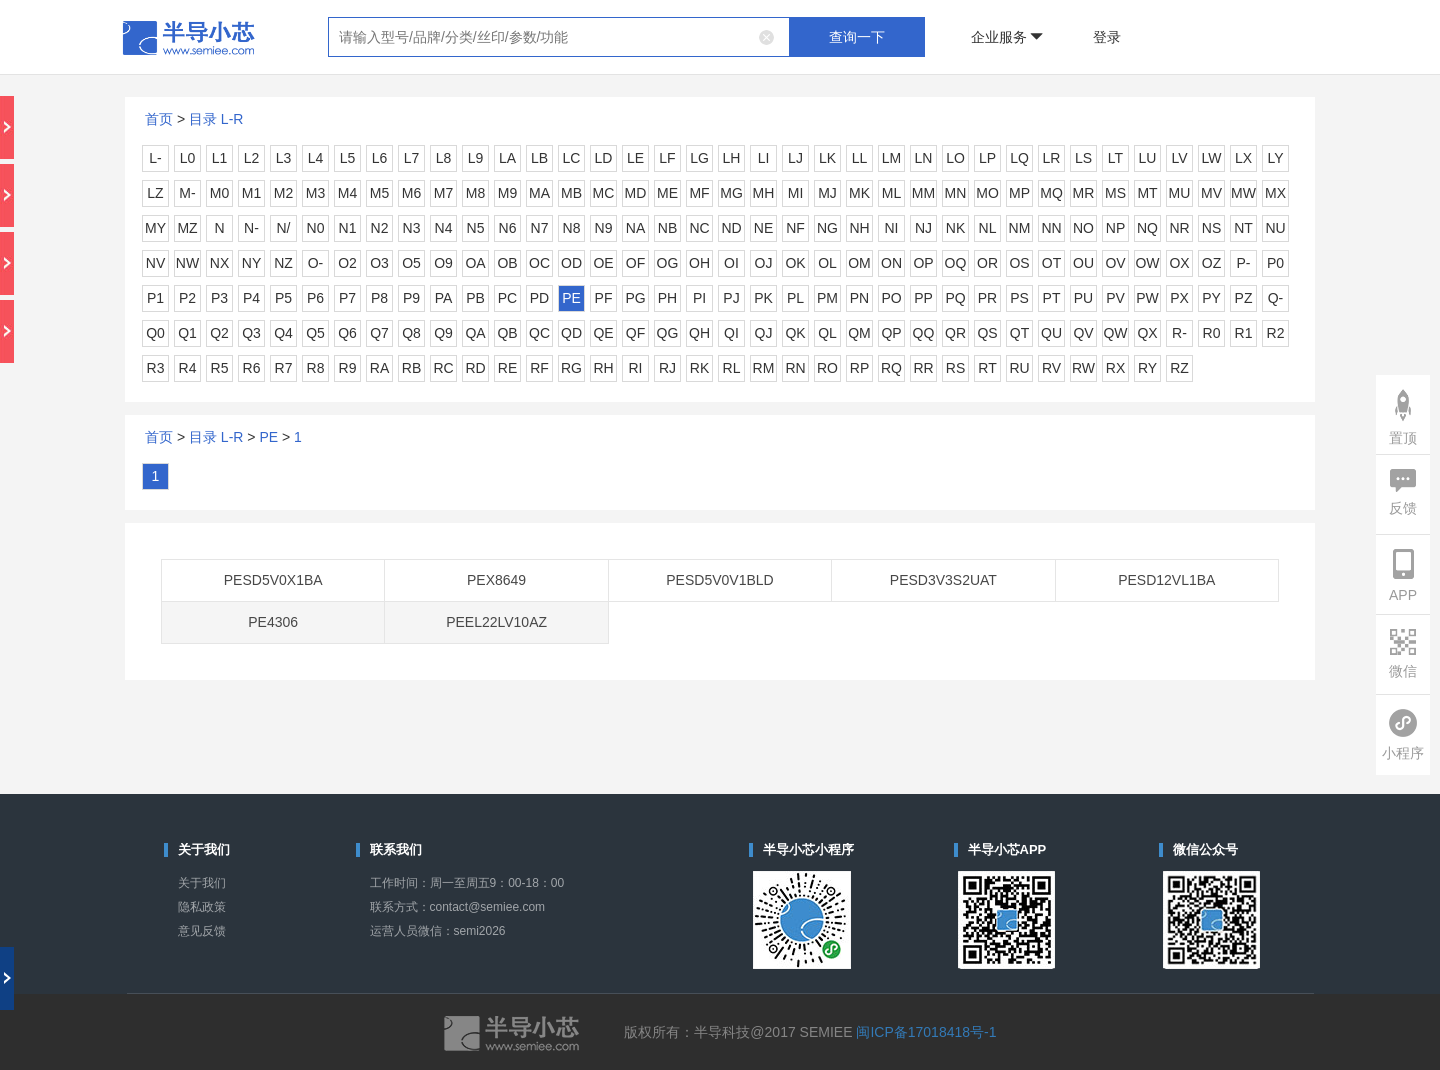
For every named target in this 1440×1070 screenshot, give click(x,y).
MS (1115, 193)
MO (987, 193)
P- (1244, 263)
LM (891, 158)
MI (796, 193)
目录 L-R (216, 119)
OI (731, 263)
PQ (955, 298)
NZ (283, 263)
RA (379, 368)
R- (1179, 333)
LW (1212, 158)
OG (668, 263)
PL (795, 298)
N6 (508, 228)
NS (1211, 228)
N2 (380, 228)
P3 (219, 298)
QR (955, 333)
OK (795, 263)
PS (1019, 298)
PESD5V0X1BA (273, 580)
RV (1051, 368)
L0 (188, 158)
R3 (156, 368)
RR (923, 368)
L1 (220, 158)
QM (859, 333)
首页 (159, 119)
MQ (1051, 193)
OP (923, 263)
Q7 (379, 333)
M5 (379, 193)
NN (1051, 228)
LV (1179, 158)
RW (1083, 368)
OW (1147, 263)
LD (604, 158)
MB (571, 193)
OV (1115, 263)
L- (155, 158)
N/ (284, 228)
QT (1019, 333)
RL (732, 368)
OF (635, 263)
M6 (411, 193)
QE (603, 333)
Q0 (155, 333)
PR (987, 298)
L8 (444, 158)
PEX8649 (496, 580)
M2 (283, 193)
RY (1147, 368)
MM (923, 193)
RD (475, 368)
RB (411, 368)
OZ (1211, 263)
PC (507, 298)
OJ (764, 263)
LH (732, 158)
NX (219, 263)
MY (155, 228)
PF (604, 298)
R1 (1244, 333)
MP (1019, 193)
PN (859, 298)
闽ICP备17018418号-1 (926, 1032)
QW (1115, 333)
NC (699, 228)
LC (572, 158)
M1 (251, 193)
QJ (764, 333)
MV (1211, 193)
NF (795, 228)
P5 (283, 298)
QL (827, 333)
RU (1019, 368)
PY (1211, 298)
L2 (252, 158)
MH (764, 193)
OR (987, 263)
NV (155, 263)
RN (795, 368)
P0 (1275, 263)
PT (1052, 298)
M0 (219, 193)
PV (1115, 298)
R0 (1212, 333)
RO (827, 368)
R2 (1276, 333)
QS (987, 333)
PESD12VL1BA (1166, 580)
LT (1115, 158)
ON (891, 263)
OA (475, 263)
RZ (1179, 368)
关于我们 (202, 883)
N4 (444, 228)
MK (859, 193)
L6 (380, 158)
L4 (316, 158)
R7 (284, 368)
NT (1243, 228)
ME (667, 193)
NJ (923, 228)
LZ (155, 193)
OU (1083, 263)
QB (507, 333)
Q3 (251, 333)
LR (1052, 158)
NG (827, 228)
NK (955, 228)
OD (571, 263)
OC (539, 263)
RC (443, 368)
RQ (891, 368)
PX (1179, 298)
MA (539, 193)
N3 (412, 228)
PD (539, 298)
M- (187, 193)
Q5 (315, 333)
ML (891, 193)
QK (795, 333)
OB (507, 263)
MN (956, 193)
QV (1083, 333)
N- (251, 228)
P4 (251, 298)
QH (699, 333)
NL (988, 228)
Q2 (219, 333)
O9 (443, 263)
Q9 (443, 333)
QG (668, 333)
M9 (507, 193)
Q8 (411, 333)
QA (475, 333)
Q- (1276, 298)
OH (699, 263)
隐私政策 (202, 907)
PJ (731, 298)
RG (571, 368)
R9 (348, 368)
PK (763, 298)
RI (636, 368)
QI (731, 333)
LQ (1019, 158)
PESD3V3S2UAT (943, 580)
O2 (347, 263)
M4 (347, 193)
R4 (188, 368)
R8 (316, 368)
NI (892, 228)
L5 (348, 158)
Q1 (187, 333)
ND (731, 228)
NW (187, 263)
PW (1147, 298)
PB (475, 298)
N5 (476, 228)
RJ (667, 368)
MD (636, 193)
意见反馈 (202, 931)
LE (635, 158)
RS (955, 368)
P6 (315, 298)
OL (827, 263)
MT (1147, 193)
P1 (155, 298)
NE (763, 228)
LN (924, 158)
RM (764, 368)
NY (251, 263)
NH (859, 228)
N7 (540, 228)
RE (507, 368)
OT (1051, 263)
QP (891, 333)
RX (1115, 368)
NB (667, 228)
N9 (604, 228)
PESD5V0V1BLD (719, 580)
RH (603, 368)
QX (1147, 333)
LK (827, 158)
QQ (924, 333)
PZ (1244, 298)
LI (764, 158)
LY (1275, 158)
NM (1020, 228)
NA (635, 228)
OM (859, 263)
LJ (795, 158)
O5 (411, 263)
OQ (956, 263)
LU (1148, 158)
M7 (443, 193)
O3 (379, 263)
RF (539, 368)
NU (1275, 228)
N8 (572, 228)
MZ (187, 228)
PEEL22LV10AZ (496, 622)
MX (1275, 193)
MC (604, 193)
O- (316, 263)
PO (891, 298)
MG (731, 193)
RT (987, 368)
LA (507, 158)
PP (923, 298)
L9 (476, 158)
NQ (1147, 228)
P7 (347, 298)
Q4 (283, 333)
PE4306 (273, 622)
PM (827, 298)
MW (1243, 193)
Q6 (347, 333)
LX (1243, 158)
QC (539, 333)
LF (667, 158)
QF (635, 333)
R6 (252, 368)
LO (955, 158)
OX (1179, 263)
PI (699, 298)
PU (1083, 298)
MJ (827, 193)
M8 (475, 193)
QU (1051, 333)
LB (539, 158)
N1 (348, 228)
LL (860, 158)
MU (1180, 193)
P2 (187, 298)
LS (1083, 158)
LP (987, 158)
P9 (411, 298)
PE (571, 298)
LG (699, 158)
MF (699, 193)
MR (1084, 193)
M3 (315, 193)
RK (699, 368)
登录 (1107, 37)
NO (1083, 228)
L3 (284, 158)
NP (1115, 228)
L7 (412, 158)
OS (1019, 263)
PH (667, 298)
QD (571, 333)
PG (635, 298)
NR (1179, 228)
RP (859, 368)
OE (603, 263)
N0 (316, 228)
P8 (379, 298)
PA (444, 298)
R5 (220, 368)
